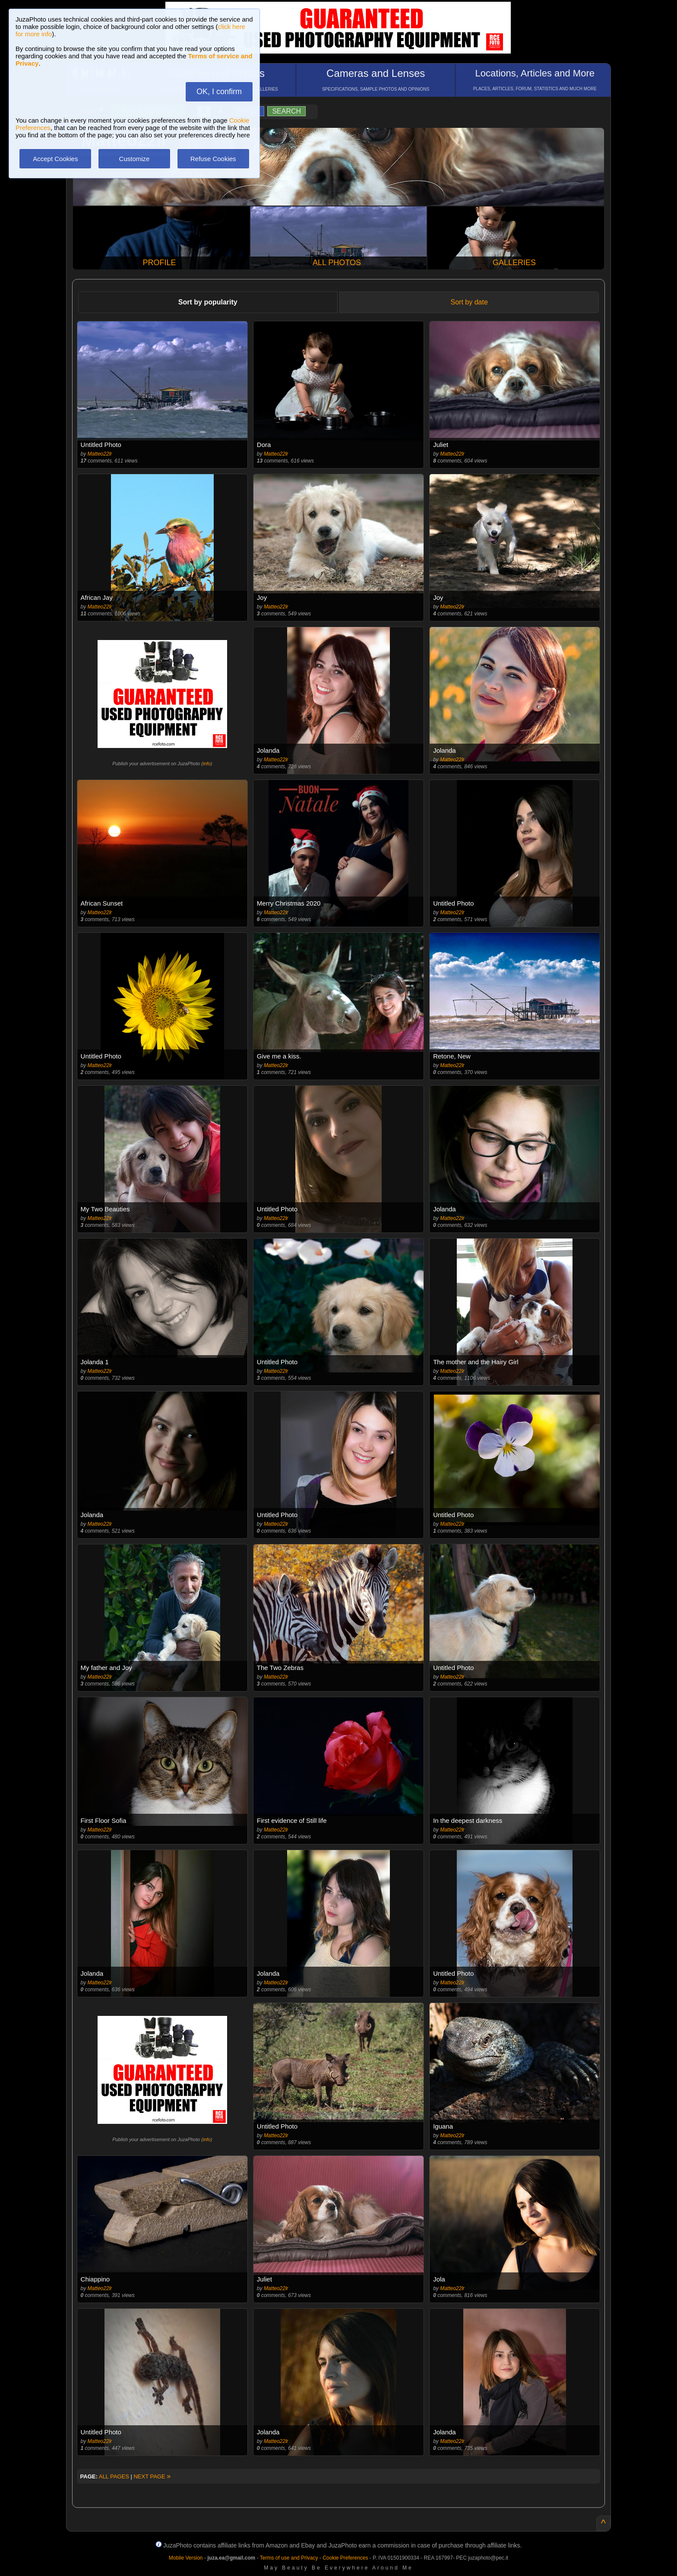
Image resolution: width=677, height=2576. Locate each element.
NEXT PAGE (152, 2476)
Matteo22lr (100, 454)
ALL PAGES (114, 2476)
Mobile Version (186, 2558)
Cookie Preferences (345, 2558)
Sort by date (469, 302)
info (207, 763)
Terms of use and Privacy (289, 2558)
